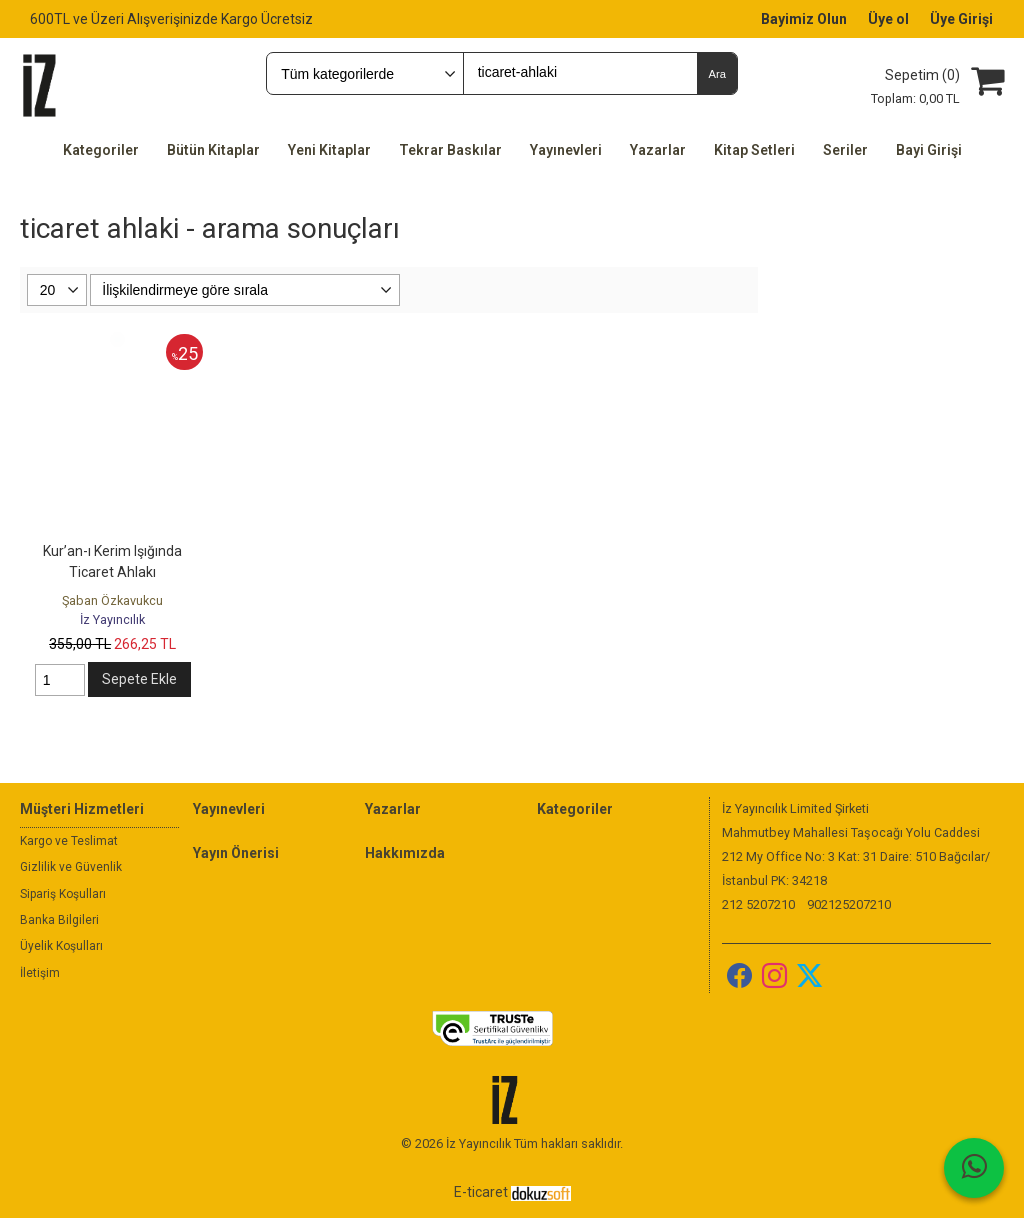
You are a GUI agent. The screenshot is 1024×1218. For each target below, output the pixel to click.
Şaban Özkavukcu (112, 600)
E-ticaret (481, 1192)
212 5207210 (758, 904)
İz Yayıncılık (112, 619)
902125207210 (849, 904)
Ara (716, 74)
